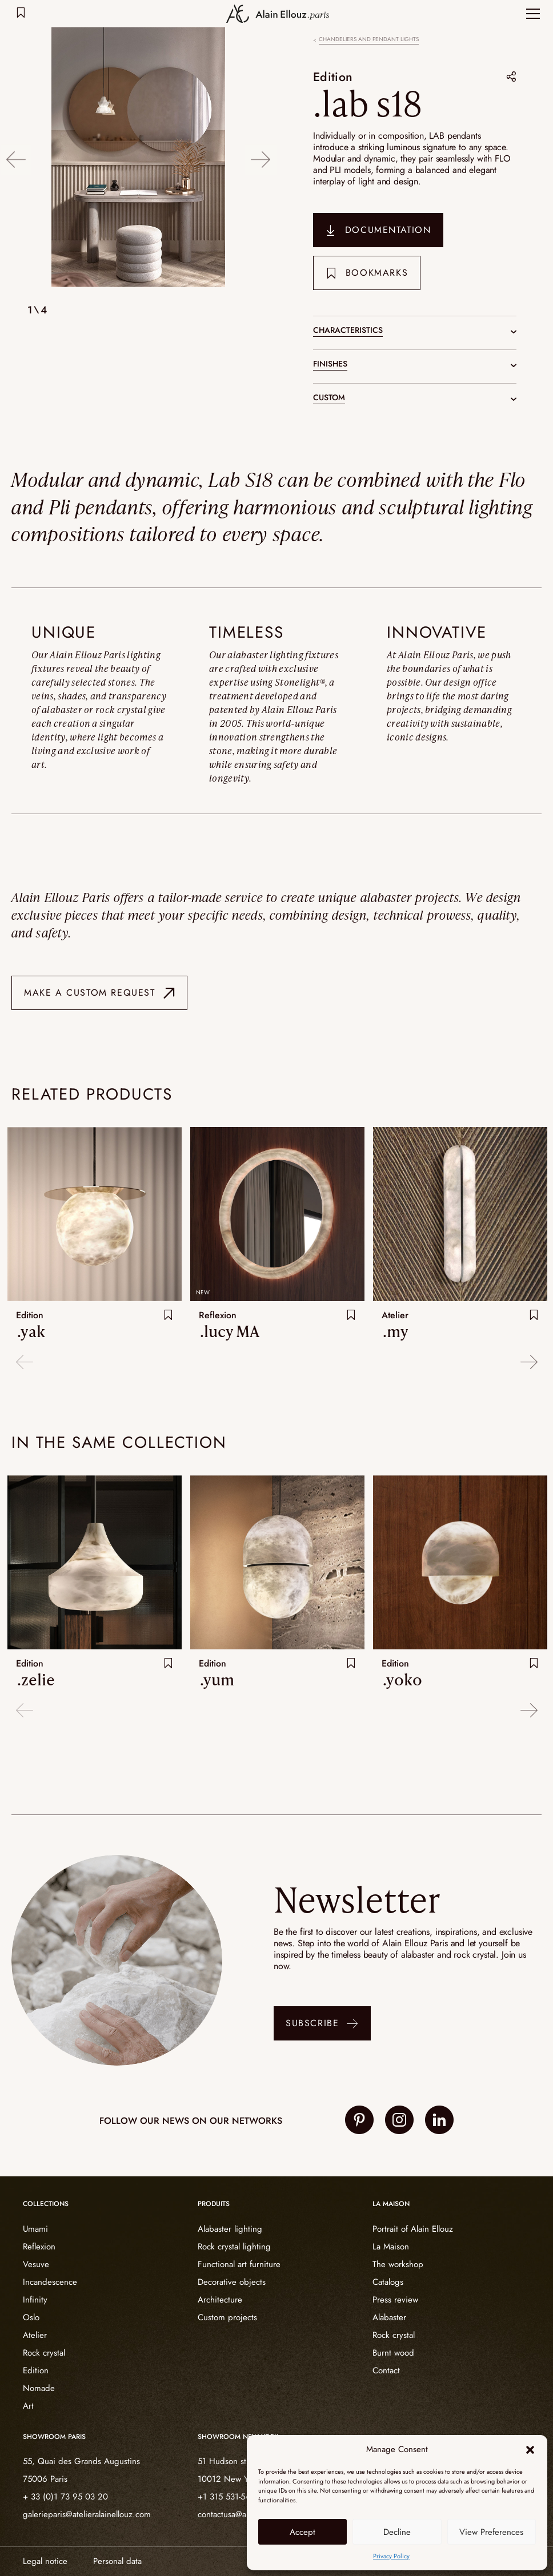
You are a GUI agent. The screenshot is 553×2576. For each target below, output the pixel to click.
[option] (138, 158)
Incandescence (50, 2281)
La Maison (390, 2246)
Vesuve (36, 2263)
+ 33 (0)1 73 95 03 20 (65, 2496)
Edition (333, 76)
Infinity (35, 2299)
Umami (35, 2228)
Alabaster (389, 2317)
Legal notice (45, 2561)
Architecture (220, 2299)
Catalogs (387, 2281)
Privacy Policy (391, 2556)
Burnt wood (393, 2352)
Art (28, 2405)
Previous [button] (15, 158)
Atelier (35, 2334)
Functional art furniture (239, 2263)
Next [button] (260, 158)
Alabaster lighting (230, 2228)
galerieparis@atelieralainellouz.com (87, 2514)
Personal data (117, 2561)
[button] (530, 2450)
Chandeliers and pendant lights (369, 39)
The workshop (397, 2263)
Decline (397, 2532)
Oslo (31, 2317)
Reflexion (39, 2246)
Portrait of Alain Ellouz (412, 2228)
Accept (302, 2532)
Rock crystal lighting (234, 2246)
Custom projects (227, 2317)
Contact (386, 2370)
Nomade (39, 2387)
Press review (395, 2299)
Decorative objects (232, 2281)
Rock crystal (44, 2352)
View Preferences (491, 2532)
